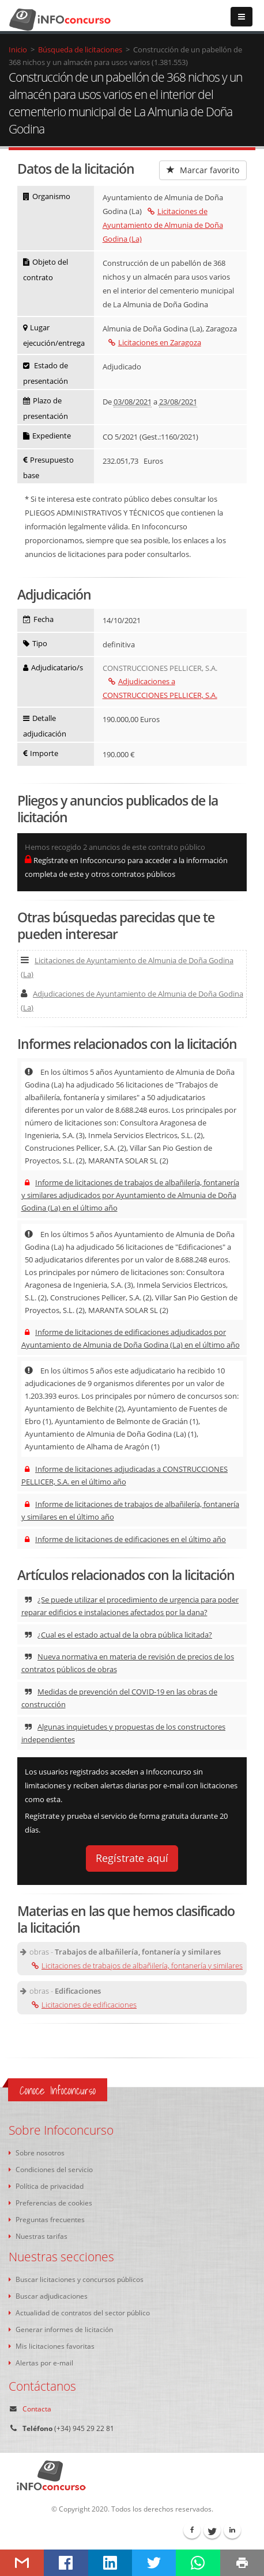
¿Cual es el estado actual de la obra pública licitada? (118, 1634)
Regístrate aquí (132, 1858)
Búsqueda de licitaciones (80, 49)
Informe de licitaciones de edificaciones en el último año (125, 1539)
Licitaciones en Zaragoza (154, 342)
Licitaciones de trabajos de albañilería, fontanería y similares (137, 1965)
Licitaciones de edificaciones (84, 2004)
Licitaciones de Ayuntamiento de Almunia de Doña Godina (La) (163, 225)
